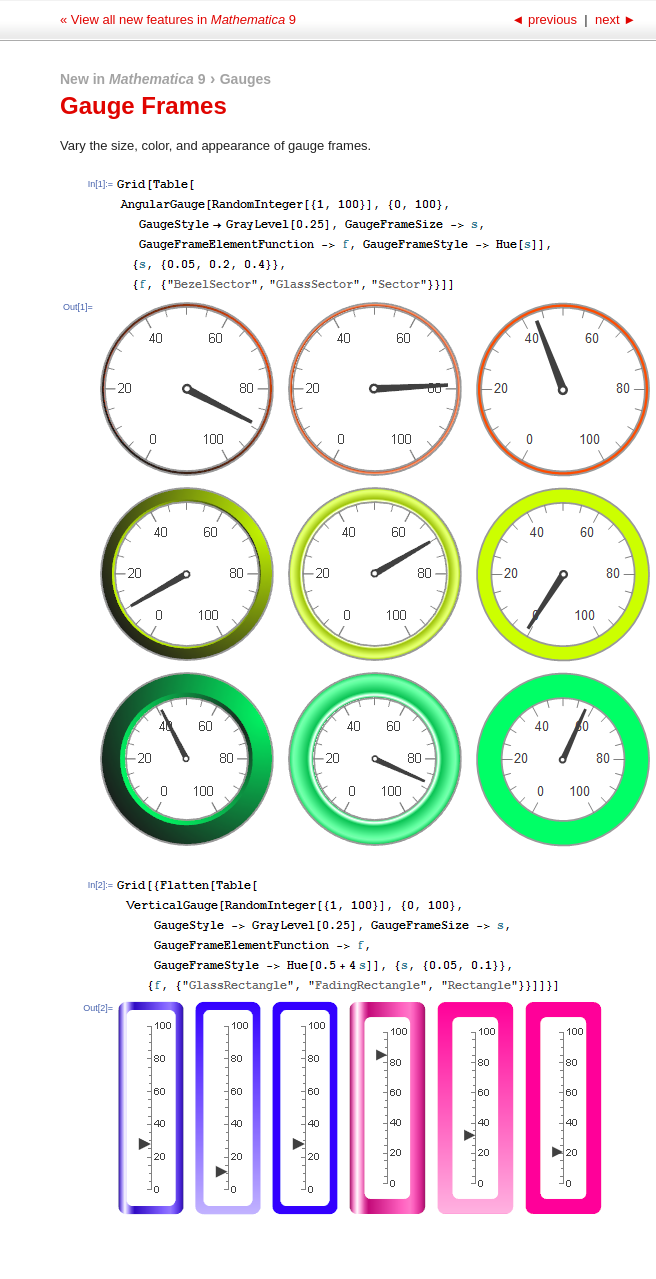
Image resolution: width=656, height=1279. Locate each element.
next (613, 19)
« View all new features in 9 (178, 19)
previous (545, 19)
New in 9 (133, 79)
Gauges (245, 79)
